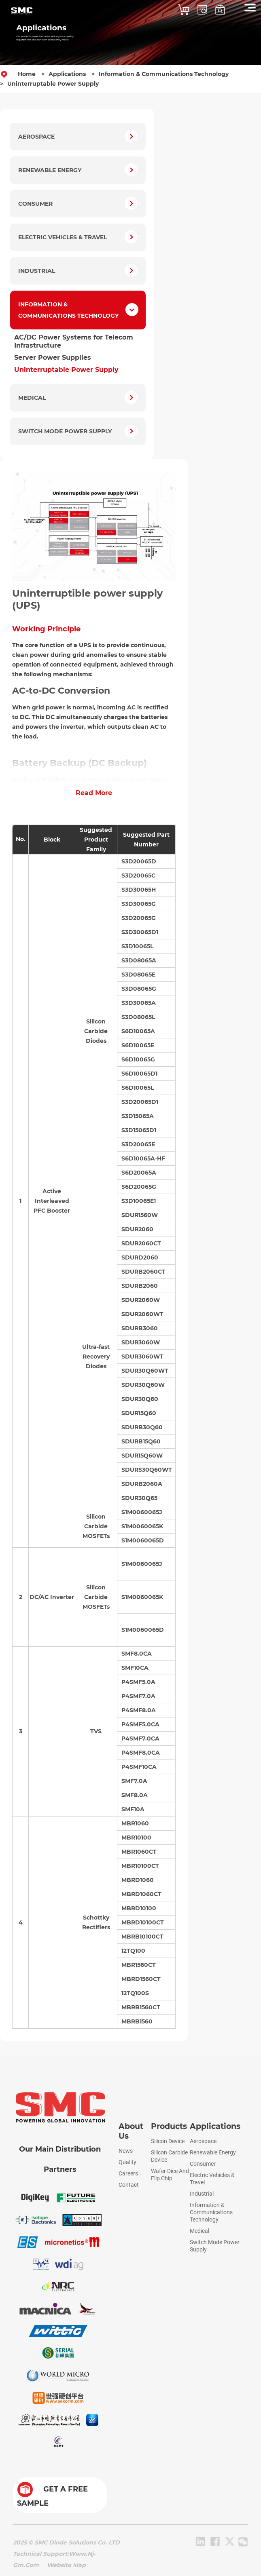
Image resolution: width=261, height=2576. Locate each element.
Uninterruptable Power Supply (53, 83)
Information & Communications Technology (164, 74)
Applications (67, 74)
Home (27, 74)
